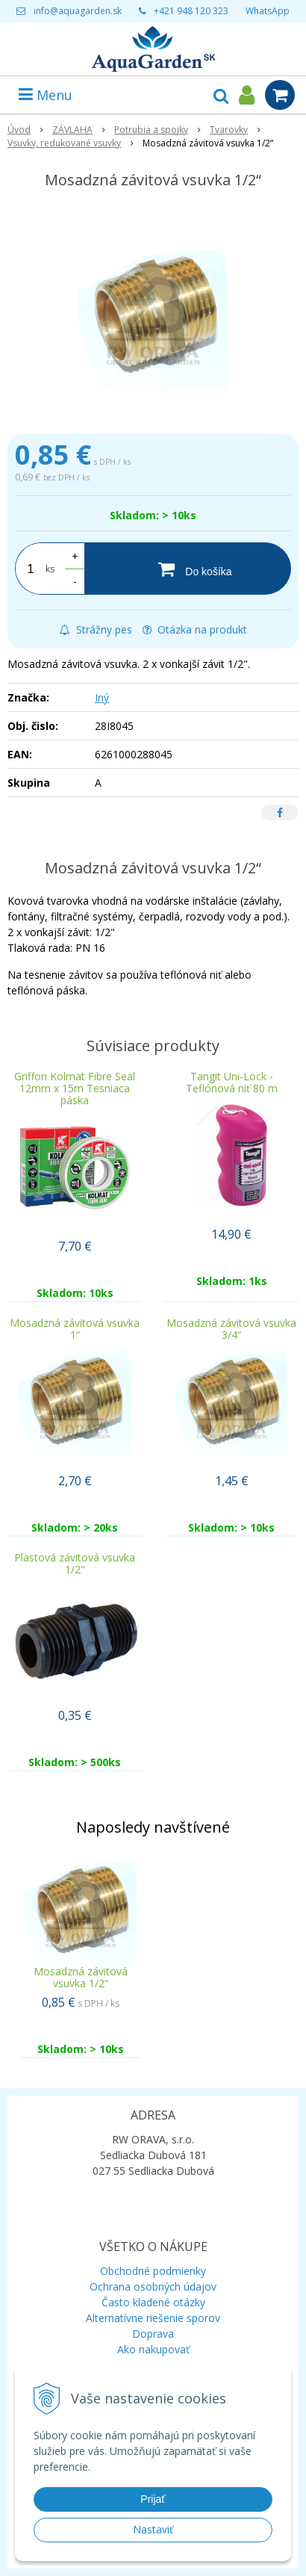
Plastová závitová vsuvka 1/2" (74, 1563)
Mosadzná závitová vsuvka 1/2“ (81, 1977)
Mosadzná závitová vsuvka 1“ (75, 1329)
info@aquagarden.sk (78, 10)
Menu (45, 95)
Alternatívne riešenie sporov (153, 2318)
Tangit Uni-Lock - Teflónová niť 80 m (232, 1082)
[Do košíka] (187, 568)
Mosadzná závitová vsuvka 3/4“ (231, 1329)
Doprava (153, 2333)
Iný (102, 697)
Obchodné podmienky (153, 2271)
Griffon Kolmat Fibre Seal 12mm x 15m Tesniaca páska (74, 1088)
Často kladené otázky (153, 2302)
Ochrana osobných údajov (153, 2286)
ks (50, 569)
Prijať (152, 2499)
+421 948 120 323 (191, 10)
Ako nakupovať (153, 2349)
